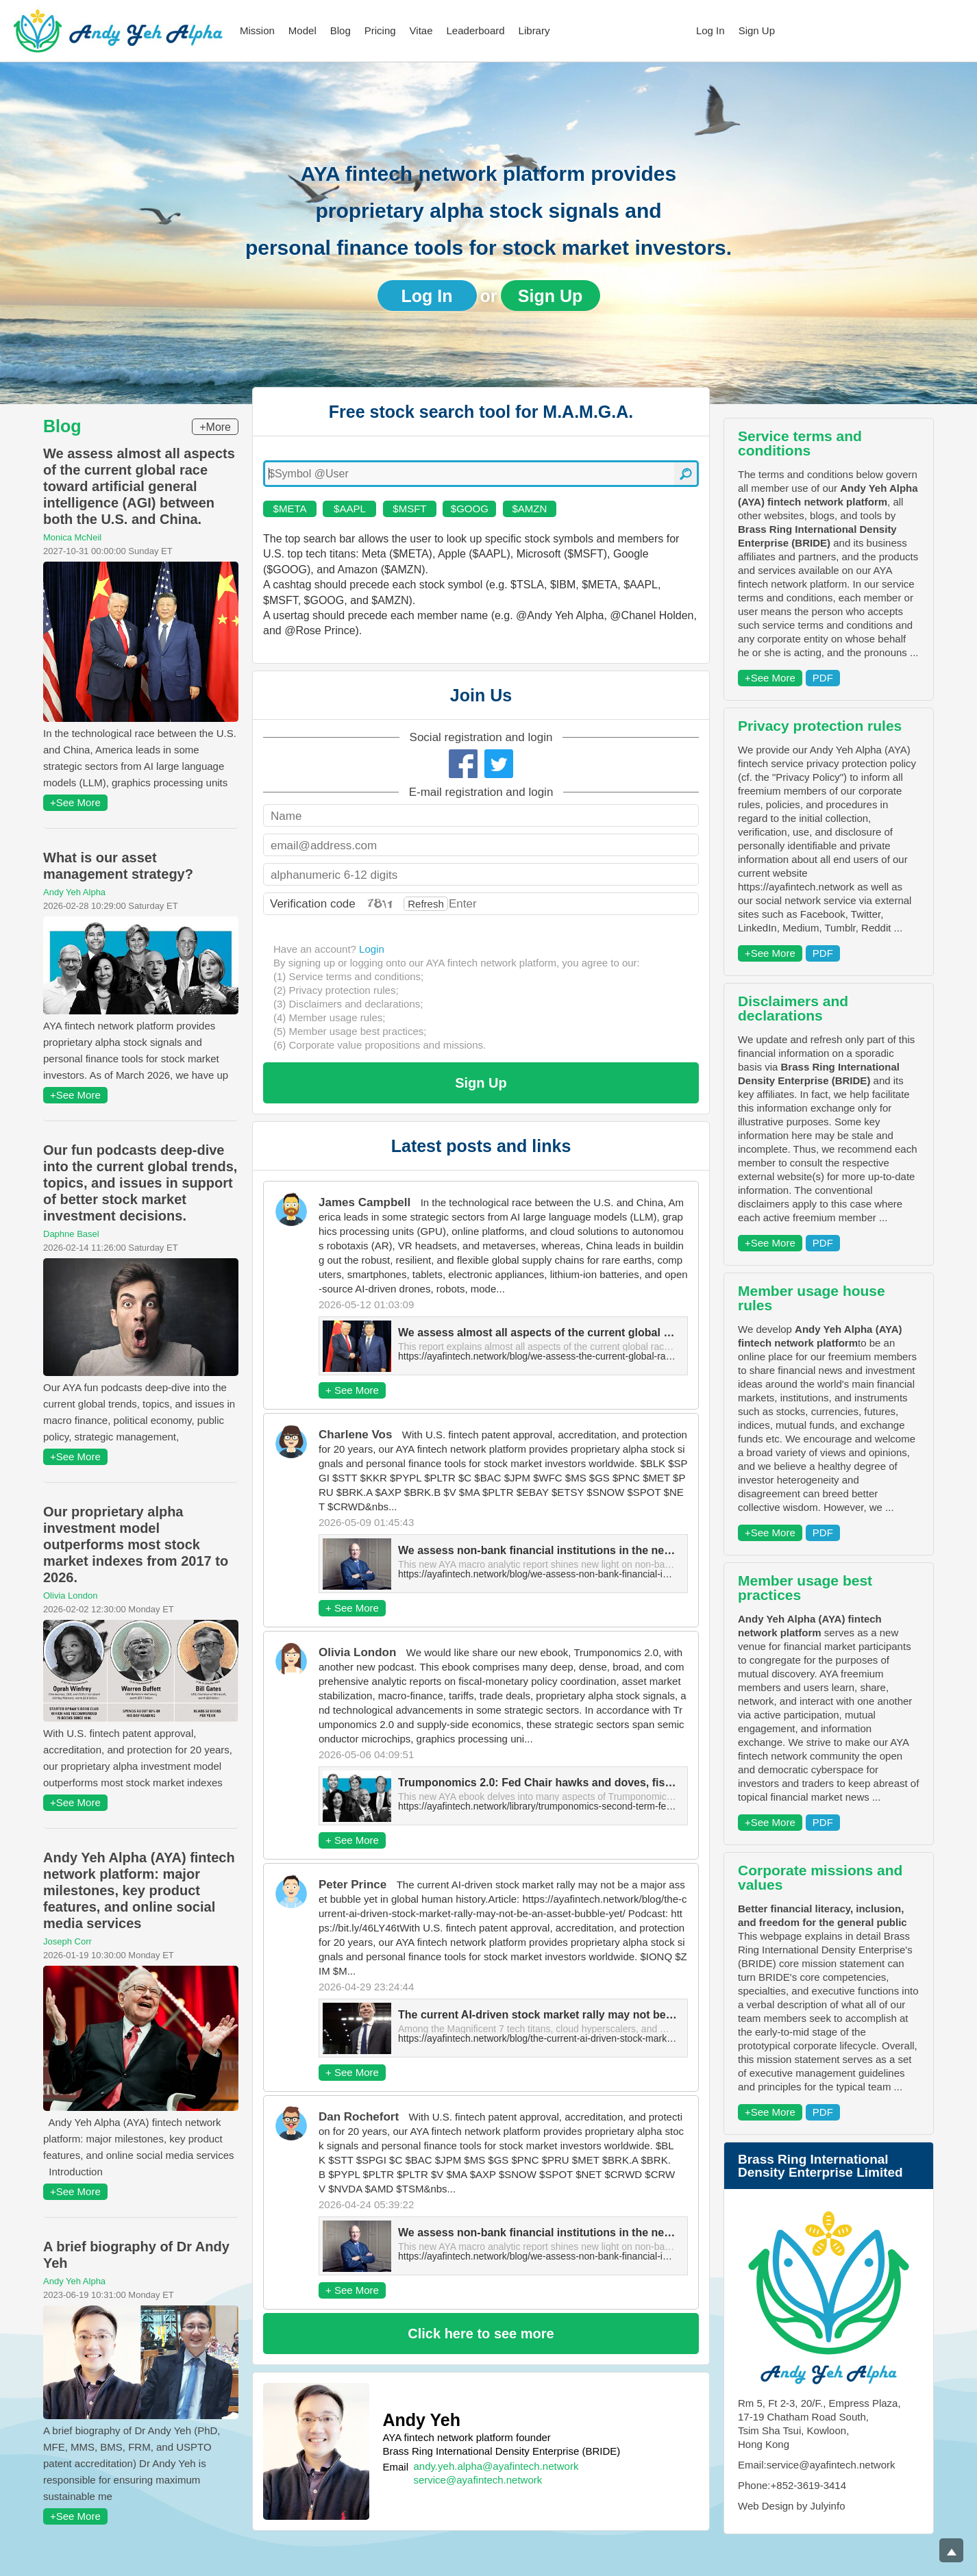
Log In (710, 30)
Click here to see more (481, 2333)
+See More (75, 802)
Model (302, 30)
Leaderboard (476, 30)
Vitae (421, 30)
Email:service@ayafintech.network (816, 2465)
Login (371, 949)
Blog (340, 30)
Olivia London (70, 1595)
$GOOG (469, 508)
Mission (257, 30)
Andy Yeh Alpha (74, 892)
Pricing (380, 30)
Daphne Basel (71, 1234)
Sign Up (757, 30)
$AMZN (529, 508)
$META (290, 508)
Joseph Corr (67, 1941)
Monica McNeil (72, 537)
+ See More (352, 1390)
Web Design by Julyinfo (791, 2506)
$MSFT (409, 508)
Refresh (426, 904)
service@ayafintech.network (477, 2480)
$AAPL (350, 508)
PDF (823, 678)
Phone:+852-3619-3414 (792, 2485)
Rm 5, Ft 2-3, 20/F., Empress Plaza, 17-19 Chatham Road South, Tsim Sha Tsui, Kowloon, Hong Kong (819, 2423)
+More (215, 427)
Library (534, 30)
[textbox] (481, 473)
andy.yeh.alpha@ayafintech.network (495, 2466)
